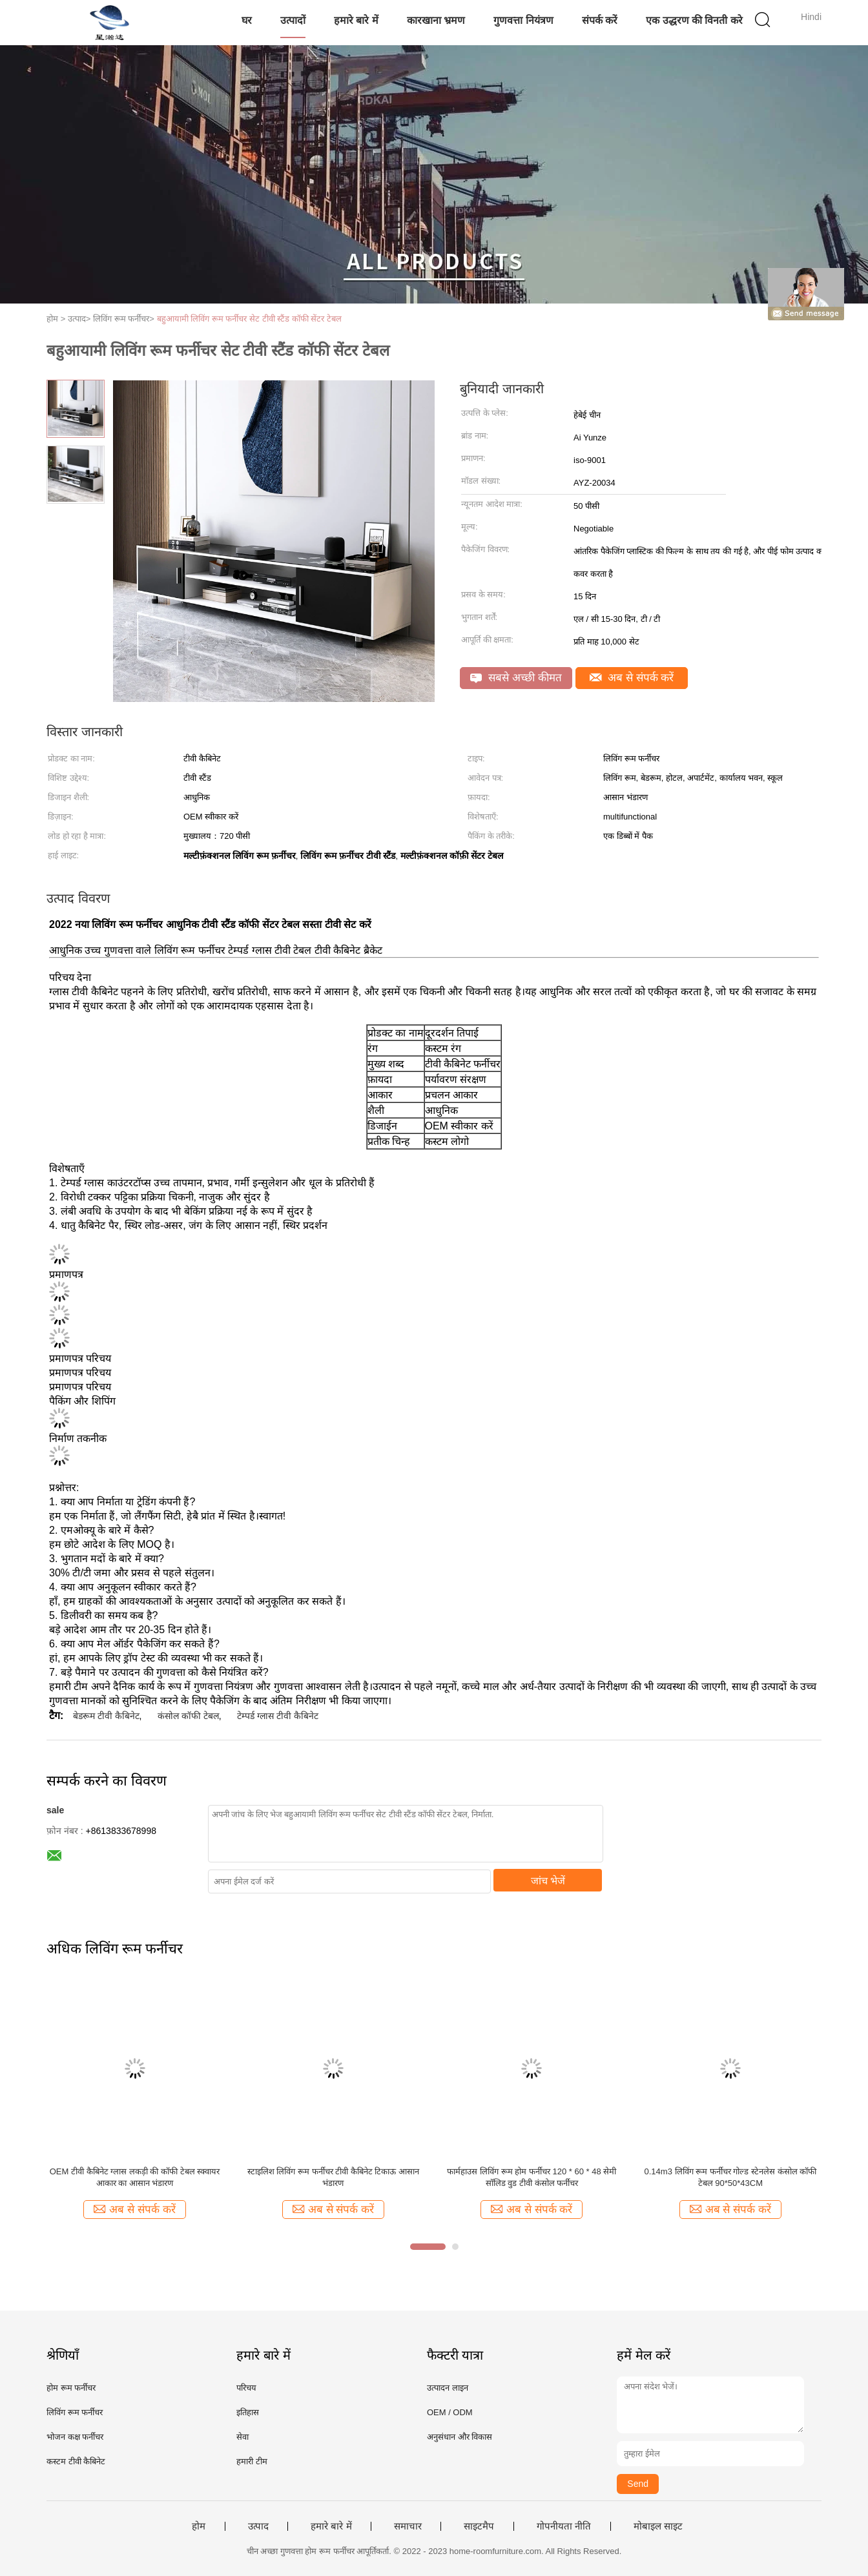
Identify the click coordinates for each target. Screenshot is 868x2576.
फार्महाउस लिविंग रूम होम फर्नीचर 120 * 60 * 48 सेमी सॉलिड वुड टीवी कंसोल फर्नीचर (531, 2177)
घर (247, 20)
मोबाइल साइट (658, 2526)
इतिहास (247, 2412)
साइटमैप (479, 2526)
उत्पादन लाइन (447, 2388)
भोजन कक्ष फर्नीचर (74, 2437)
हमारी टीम (251, 2461)
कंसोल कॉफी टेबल (188, 1716)
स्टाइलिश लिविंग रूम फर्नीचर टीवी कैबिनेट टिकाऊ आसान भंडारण (333, 2177)
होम (198, 2526)
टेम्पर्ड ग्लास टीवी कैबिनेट (277, 1716)
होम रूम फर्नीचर (71, 2388)
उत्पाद (258, 2526)
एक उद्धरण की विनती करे (694, 20)
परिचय (246, 2388)
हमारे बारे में (356, 20)
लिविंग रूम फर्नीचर (74, 2412)
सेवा (242, 2437)
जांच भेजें (548, 1880)
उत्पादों (292, 20)
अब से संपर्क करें (632, 678)
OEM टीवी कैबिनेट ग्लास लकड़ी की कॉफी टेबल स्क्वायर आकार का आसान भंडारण (135, 2177)
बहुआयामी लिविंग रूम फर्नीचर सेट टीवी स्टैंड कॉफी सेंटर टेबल (249, 319)
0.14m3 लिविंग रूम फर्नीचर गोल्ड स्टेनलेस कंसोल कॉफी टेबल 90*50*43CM (731, 2177)
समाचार (408, 2526)
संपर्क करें (599, 20)
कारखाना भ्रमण (436, 20)
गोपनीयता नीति (564, 2526)
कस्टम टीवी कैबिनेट (75, 2461)
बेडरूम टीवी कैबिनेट (106, 1716)
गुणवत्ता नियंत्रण (523, 20)
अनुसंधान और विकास (459, 2437)
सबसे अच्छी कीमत (515, 678)
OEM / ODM (450, 2412)
